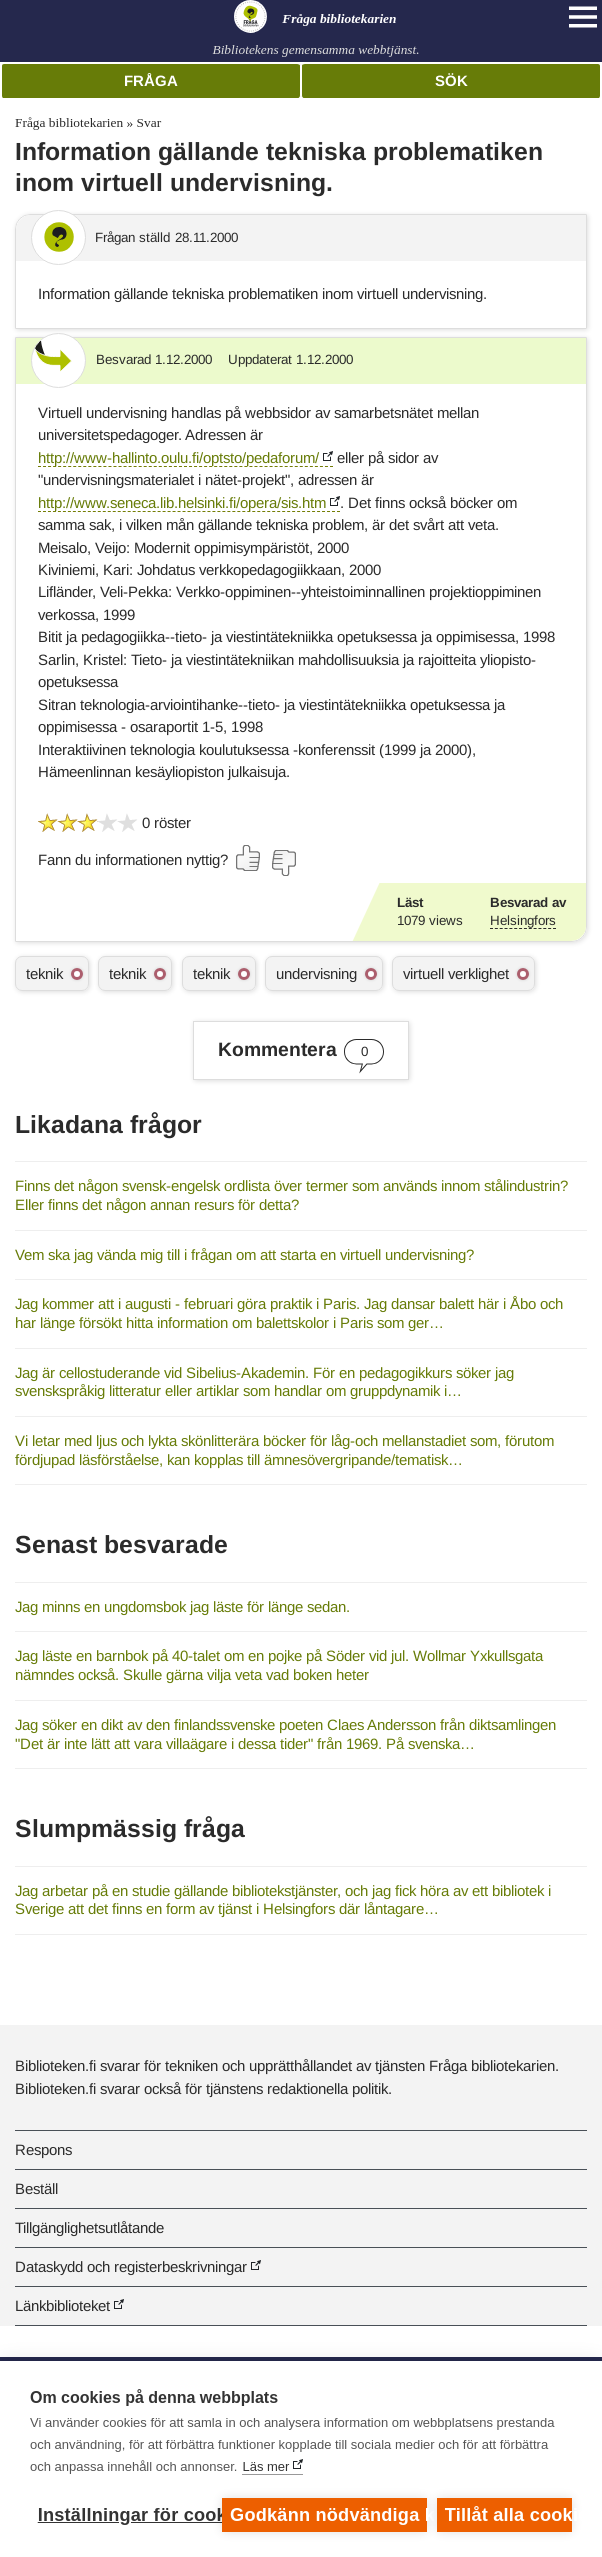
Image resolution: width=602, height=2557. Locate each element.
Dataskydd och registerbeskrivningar (131, 2266)
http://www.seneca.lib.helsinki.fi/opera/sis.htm (182, 502)
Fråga (151, 80)
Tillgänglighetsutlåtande (89, 2227)
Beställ (36, 2188)
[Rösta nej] (283, 863)
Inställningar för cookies (125, 2515)
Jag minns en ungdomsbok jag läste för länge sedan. (182, 1606)
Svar (149, 122)
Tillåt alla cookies (508, 2515)
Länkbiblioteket (62, 2305)
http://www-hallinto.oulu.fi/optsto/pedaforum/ (178, 457)
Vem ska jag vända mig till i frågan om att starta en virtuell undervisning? (244, 1254)
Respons (43, 2149)
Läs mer (265, 2466)
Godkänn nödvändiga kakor (328, 2515)
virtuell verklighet (456, 973)
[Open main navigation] (583, 17)
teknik (44, 973)
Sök (451, 80)
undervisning (316, 973)
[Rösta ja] (249, 858)
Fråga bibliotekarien (69, 122)
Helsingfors (523, 920)
